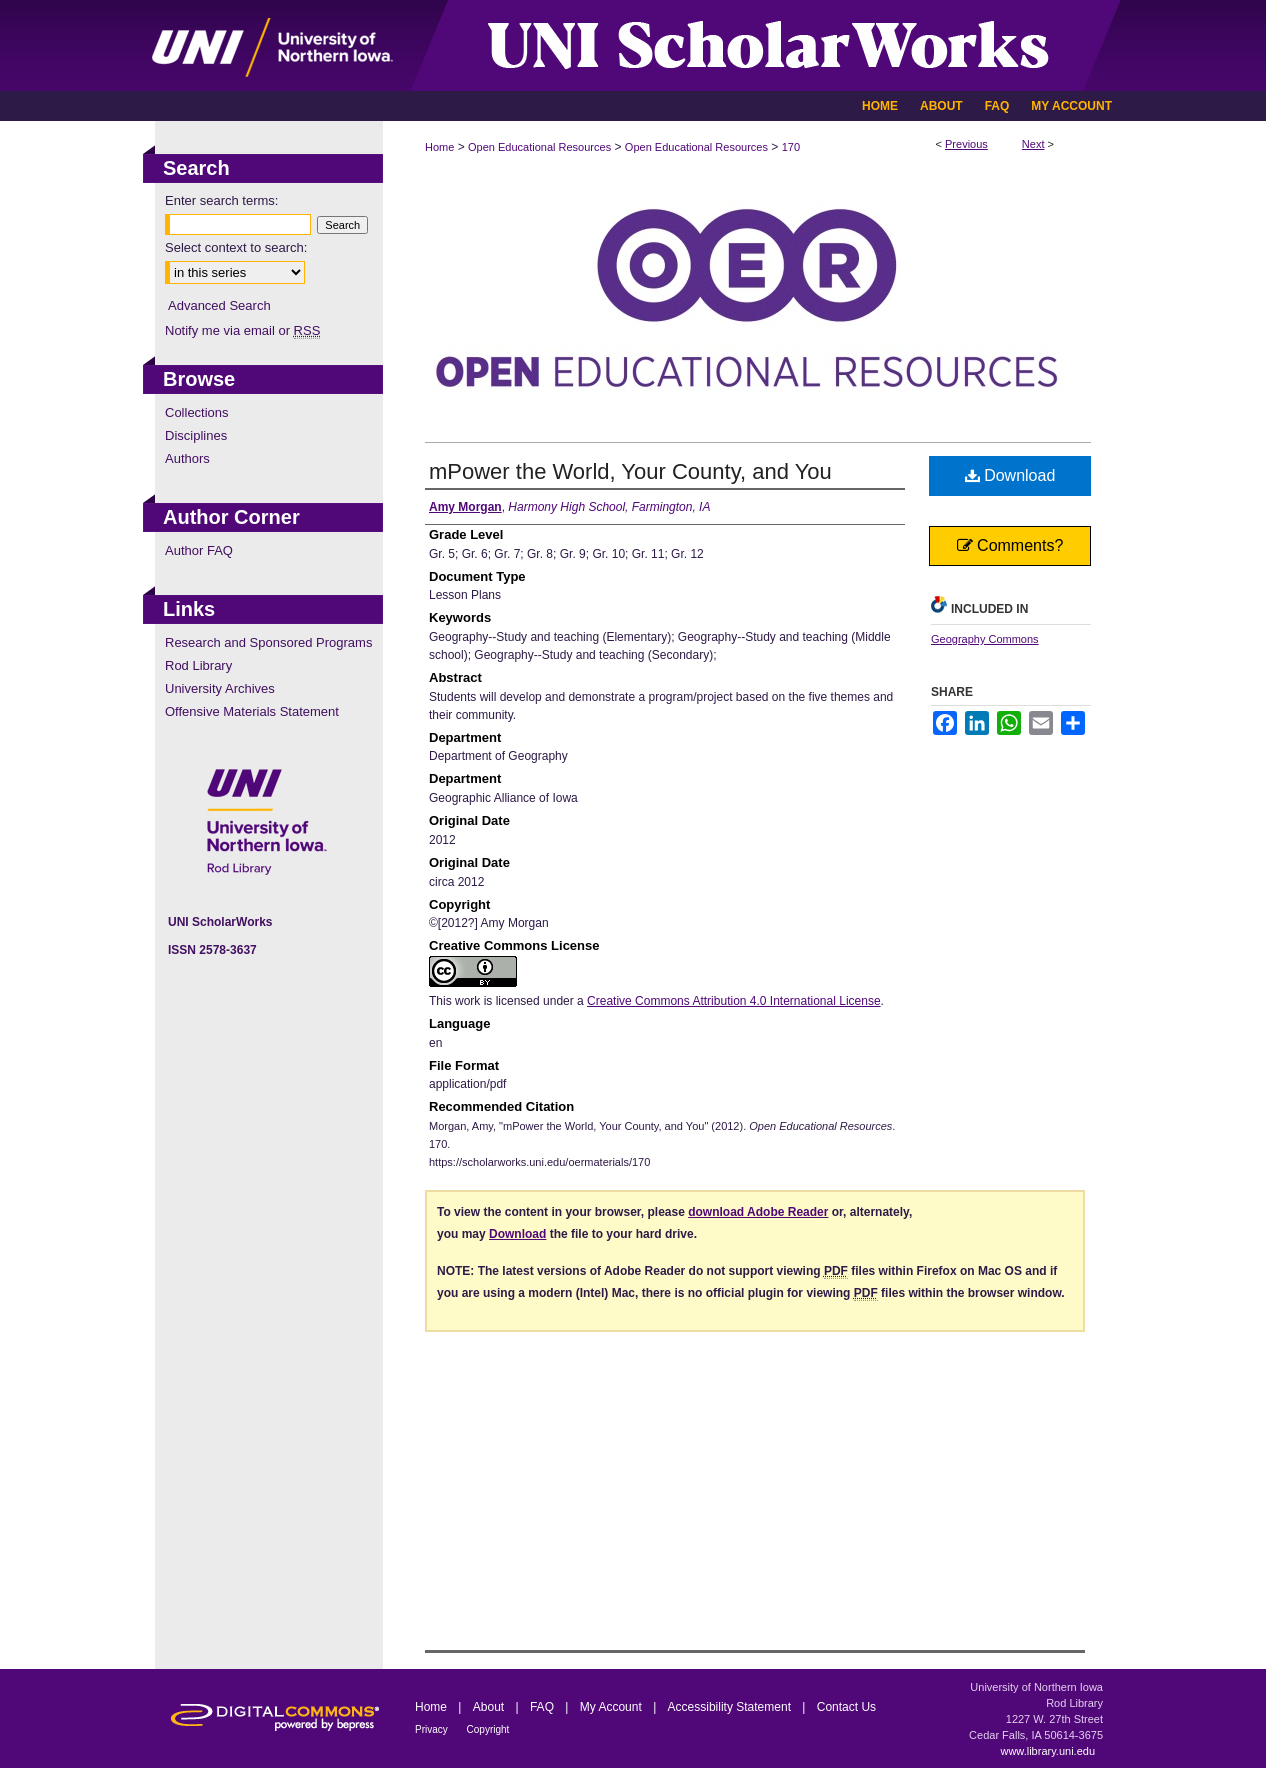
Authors (187, 458)
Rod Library (198, 665)
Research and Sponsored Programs (268, 642)
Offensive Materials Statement (252, 711)
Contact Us (846, 1707)
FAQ (543, 1707)
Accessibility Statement (731, 1707)
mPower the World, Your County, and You (630, 471)
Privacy (433, 1729)
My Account (612, 1707)
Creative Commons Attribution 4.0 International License (734, 1001)
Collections (197, 412)
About (490, 1707)
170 (791, 147)
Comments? (1010, 545)
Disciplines (196, 435)
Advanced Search (219, 305)
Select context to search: (236, 247)
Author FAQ (199, 550)
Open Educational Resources (539, 147)
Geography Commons (985, 639)
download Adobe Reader (758, 1212)
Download (1010, 475)
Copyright (488, 1729)
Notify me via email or (242, 330)
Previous (966, 144)
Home (439, 147)
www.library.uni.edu (1047, 1751)
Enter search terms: (221, 200)
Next (1033, 144)
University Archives (220, 688)
